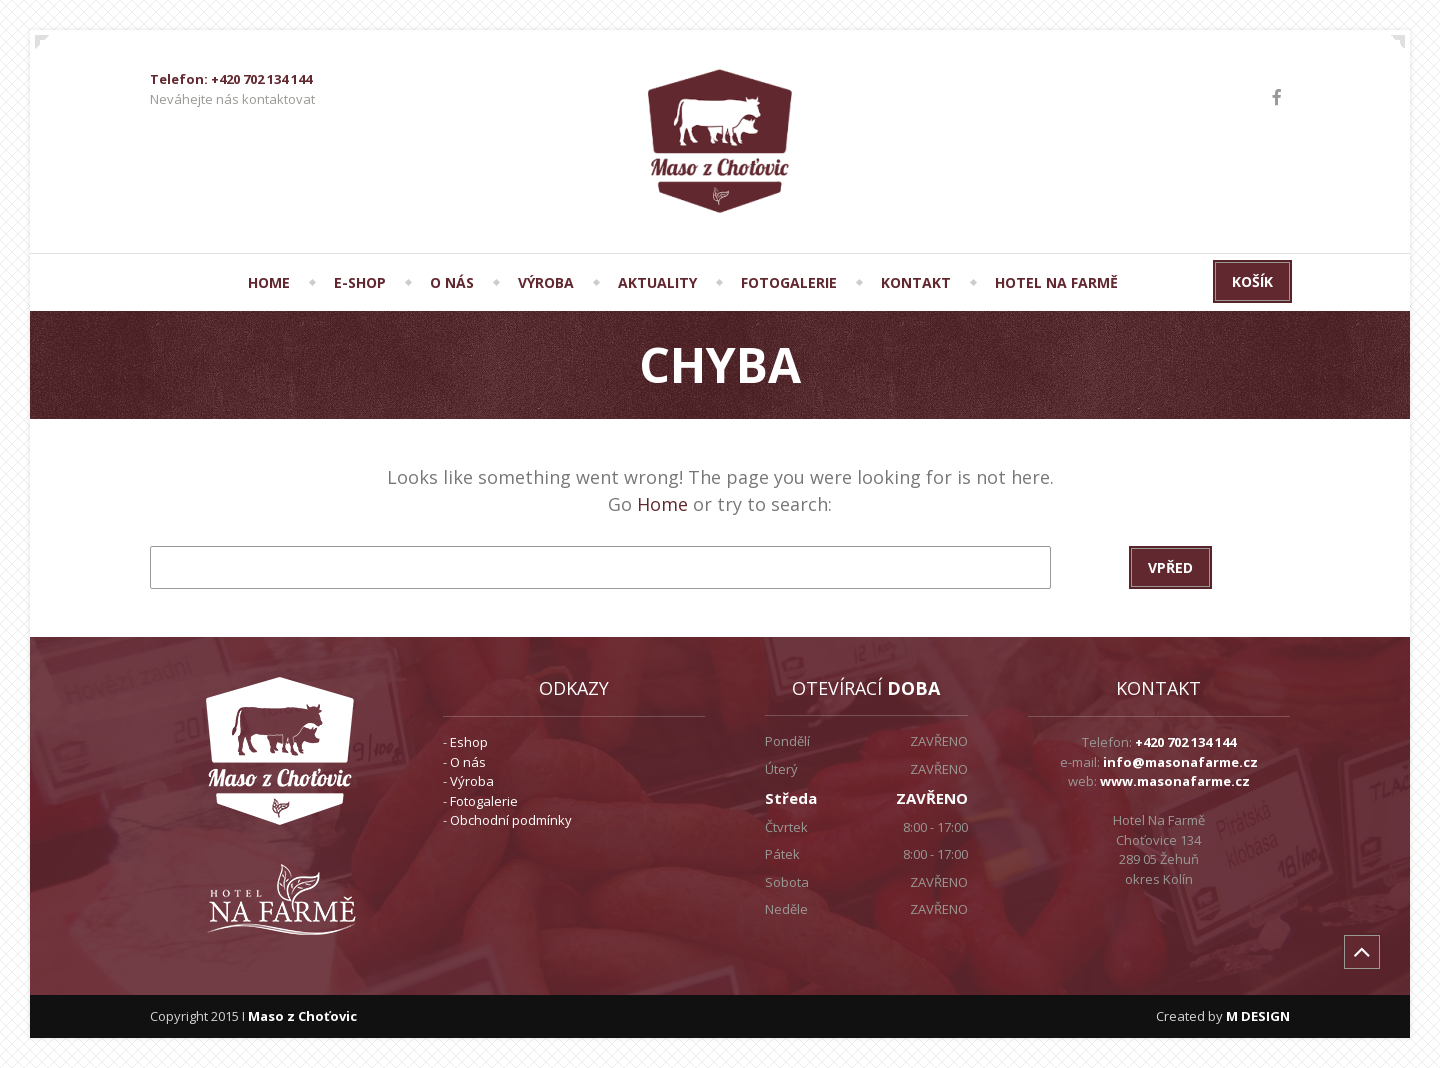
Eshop (469, 742)
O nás (468, 762)
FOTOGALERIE (789, 282)
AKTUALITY (657, 282)
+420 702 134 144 (1185, 742)
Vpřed (1170, 567)
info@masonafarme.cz (1180, 762)
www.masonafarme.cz (1175, 781)
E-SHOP (360, 282)
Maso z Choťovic (302, 1016)
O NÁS (452, 282)
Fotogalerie (484, 801)
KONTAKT (916, 282)
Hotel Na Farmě (1056, 282)
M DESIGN (1258, 1016)
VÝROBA (546, 282)
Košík (1252, 281)
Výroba (472, 781)
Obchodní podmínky (511, 820)
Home (662, 504)
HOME (269, 282)
